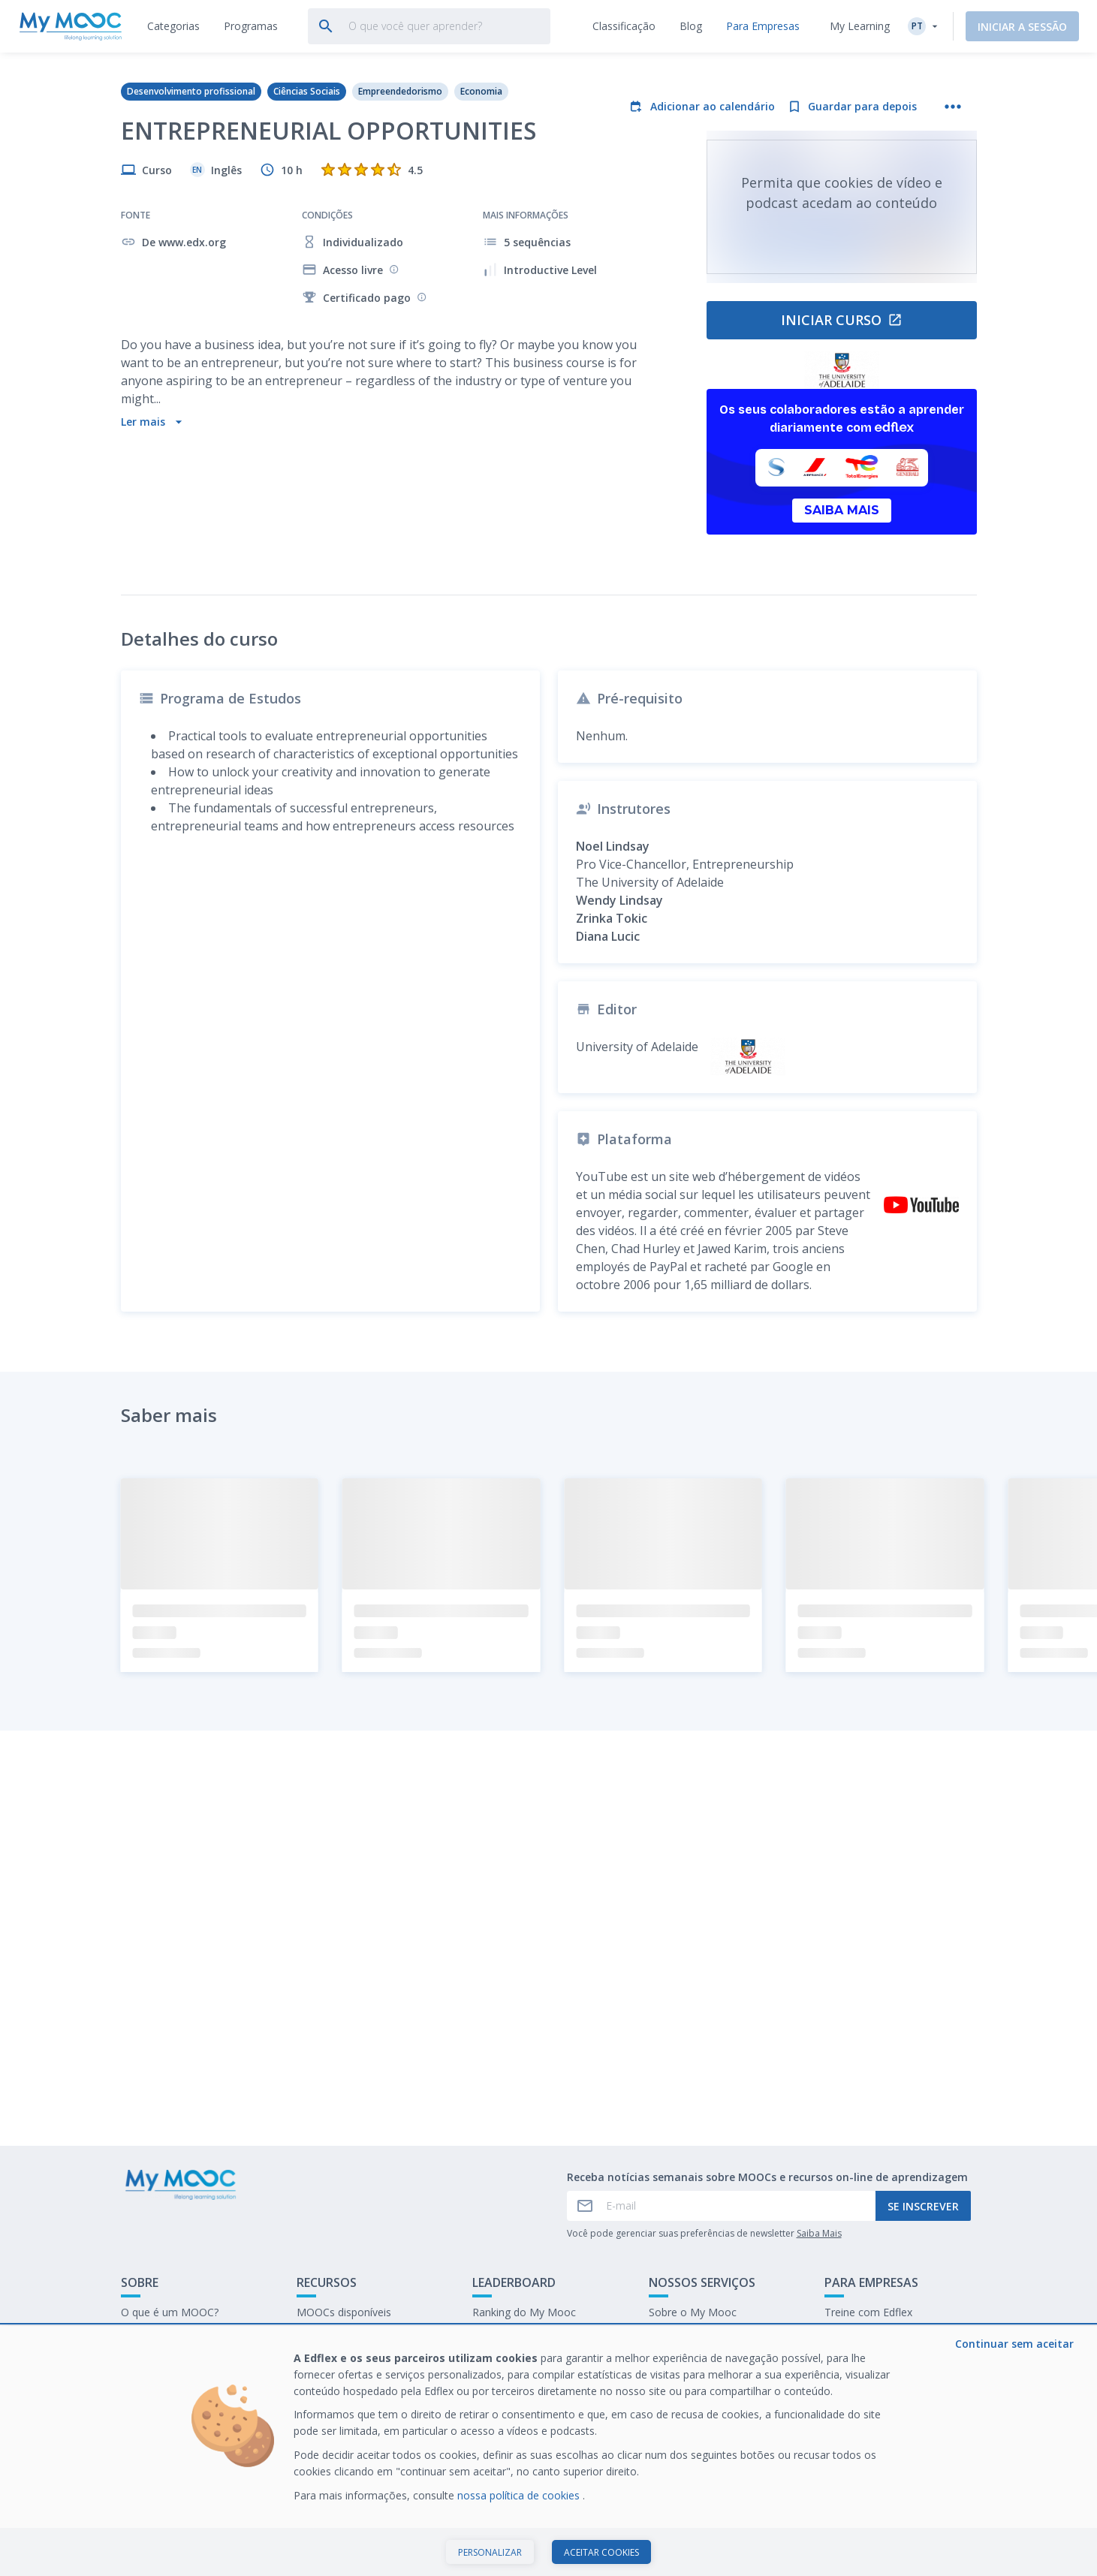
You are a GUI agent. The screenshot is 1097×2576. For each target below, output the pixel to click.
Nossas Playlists (336, 2335)
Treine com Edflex (868, 2312)
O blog (313, 2359)
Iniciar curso (842, 320)
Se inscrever (923, 2206)
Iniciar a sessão (1022, 27)
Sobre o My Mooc (693, 2312)
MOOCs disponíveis (344, 2312)
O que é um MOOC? (169, 2312)
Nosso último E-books (878, 2335)
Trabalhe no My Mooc (878, 2359)
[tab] (173, 26)
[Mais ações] (953, 107)
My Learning (860, 26)
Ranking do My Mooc (524, 2312)
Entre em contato (163, 2335)
